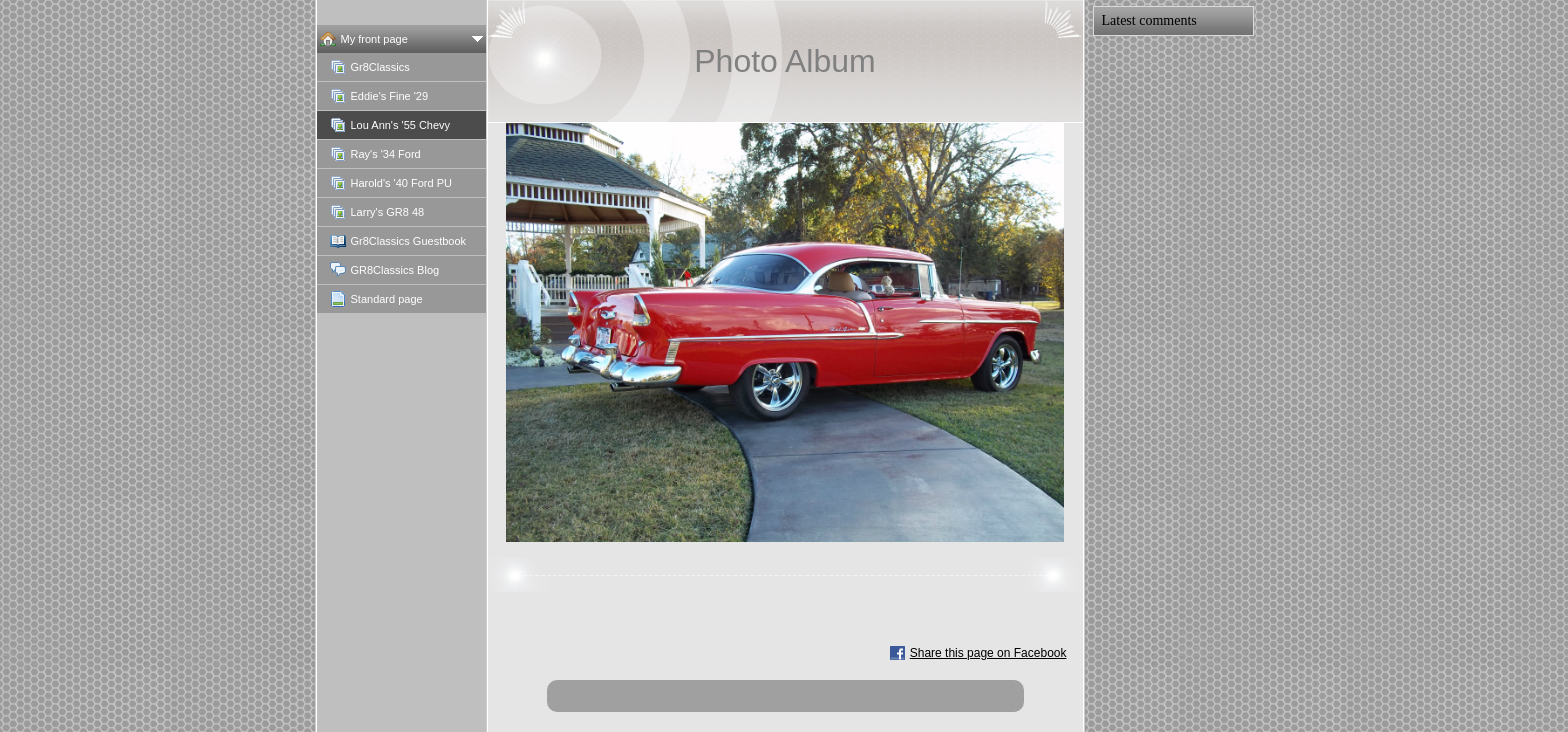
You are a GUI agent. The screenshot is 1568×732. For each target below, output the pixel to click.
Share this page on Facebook (988, 653)
